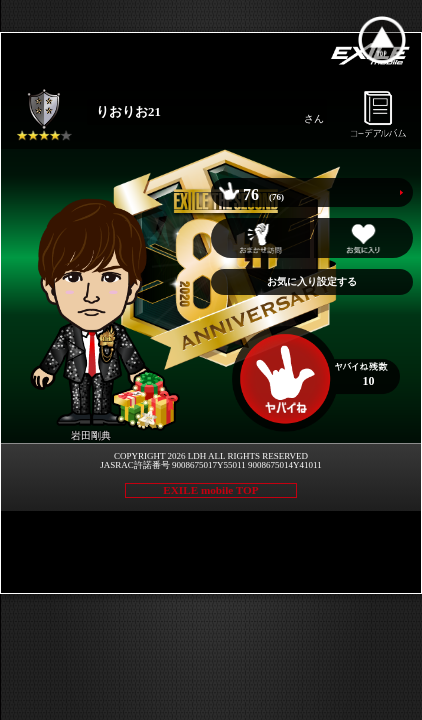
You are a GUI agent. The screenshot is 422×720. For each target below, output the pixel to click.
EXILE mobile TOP (210, 490)
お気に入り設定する (312, 281)
